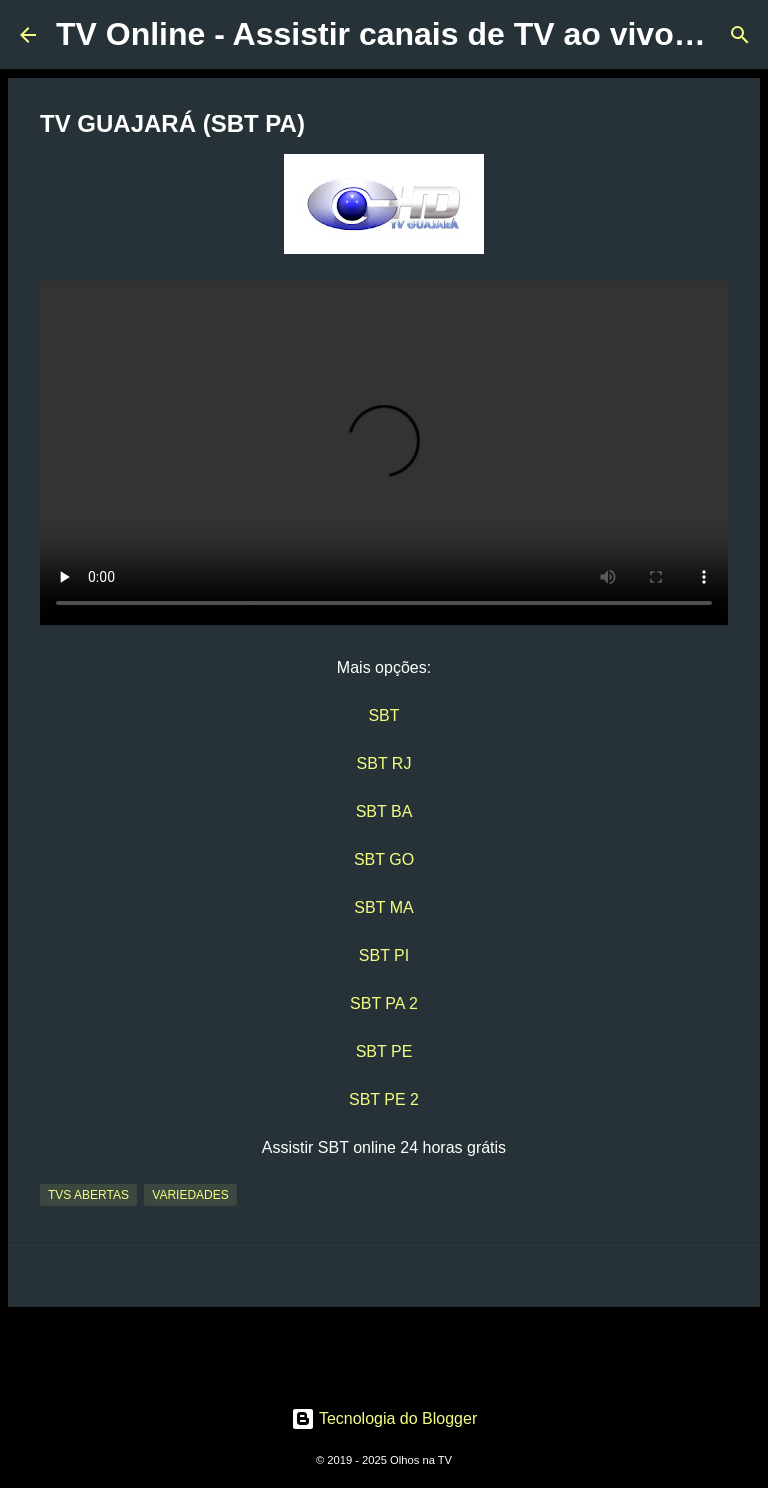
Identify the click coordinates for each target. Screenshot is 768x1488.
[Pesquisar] (740, 35)
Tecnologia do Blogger (384, 1418)
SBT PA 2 (384, 1003)
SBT (383, 715)
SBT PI (384, 955)
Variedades (190, 1195)
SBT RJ (384, 763)
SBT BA (384, 811)
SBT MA (383, 907)
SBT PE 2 (384, 1099)
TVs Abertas (88, 1195)
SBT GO (384, 859)
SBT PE (384, 1051)
